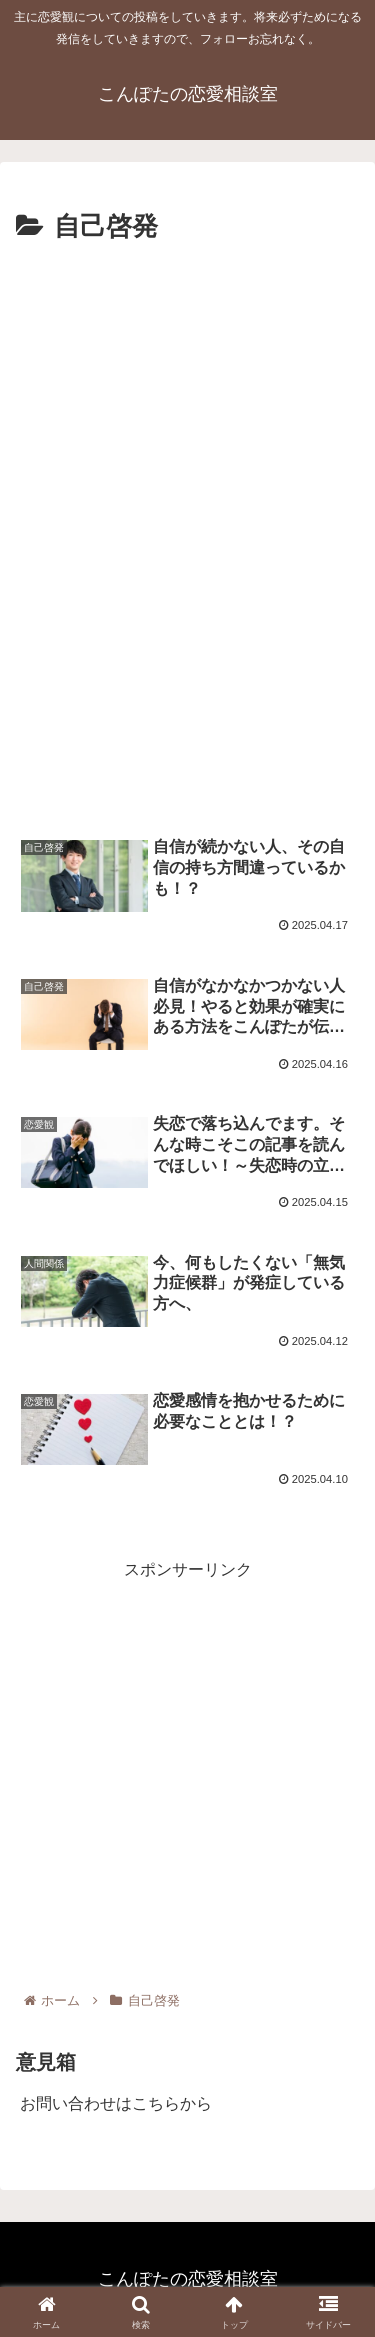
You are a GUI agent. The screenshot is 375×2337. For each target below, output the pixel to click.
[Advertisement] (187, 447)
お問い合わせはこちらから (116, 2103)
